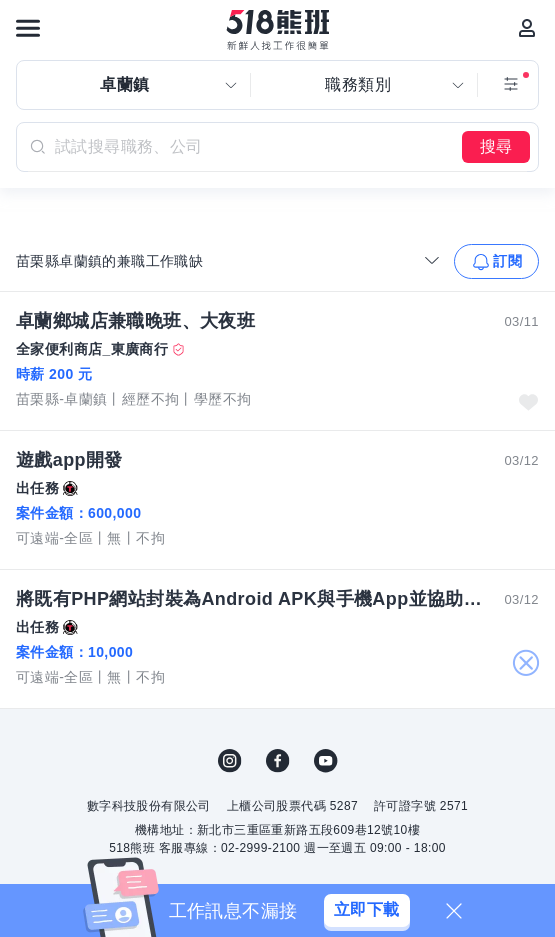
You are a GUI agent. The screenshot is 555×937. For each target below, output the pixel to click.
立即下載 (367, 909)
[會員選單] (527, 28)
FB (278, 761)
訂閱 (507, 261)
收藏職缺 (528, 402)
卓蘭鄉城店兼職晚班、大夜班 (135, 321)
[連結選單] (28, 28)
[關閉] (454, 911)
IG (230, 761)
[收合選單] (432, 260)
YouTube (326, 761)
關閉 (525, 664)
